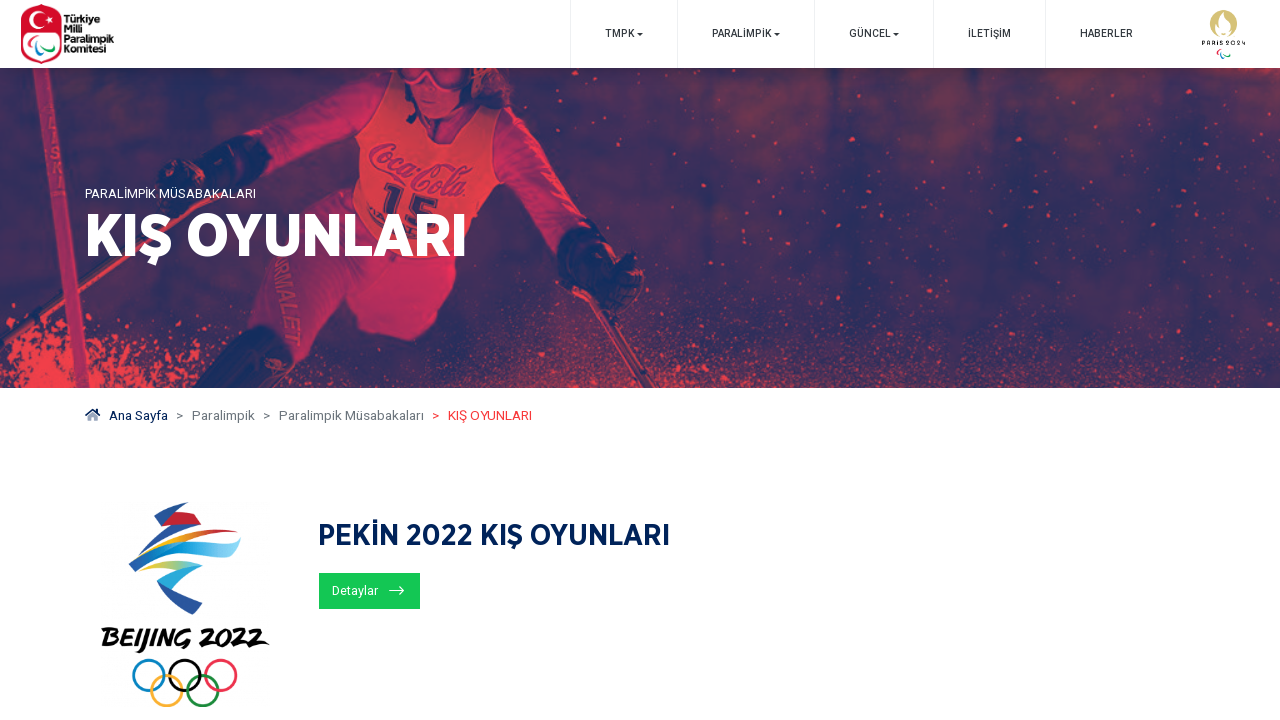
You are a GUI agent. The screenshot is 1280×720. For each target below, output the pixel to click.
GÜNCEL (870, 33)
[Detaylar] (369, 591)
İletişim (989, 33)
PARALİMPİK (741, 33)
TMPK (619, 33)
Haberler (1106, 33)
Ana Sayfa (126, 415)
